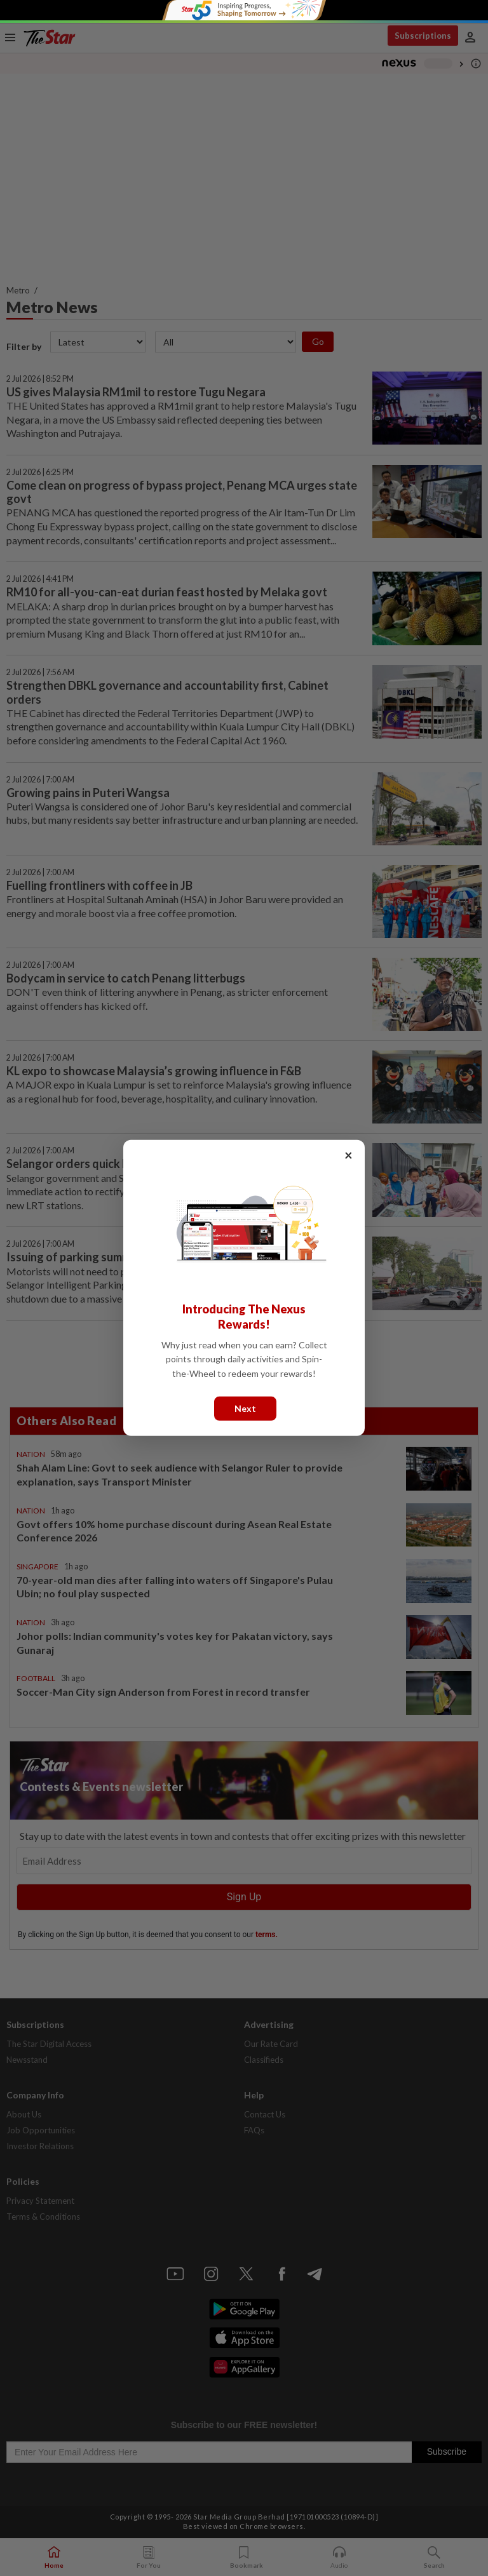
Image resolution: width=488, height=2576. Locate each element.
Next (245, 1408)
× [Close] (348, 1155)
